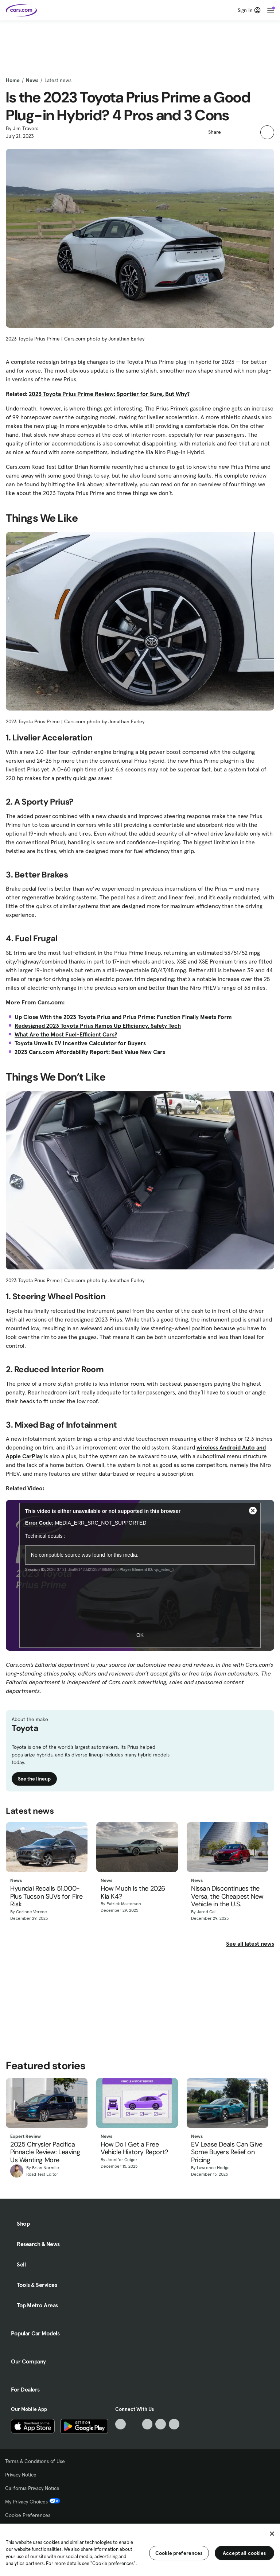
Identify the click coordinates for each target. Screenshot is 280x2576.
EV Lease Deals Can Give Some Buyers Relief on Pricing (226, 2152)
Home (13, 80)
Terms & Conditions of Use (35, 2461)
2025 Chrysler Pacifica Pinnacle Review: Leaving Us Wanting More (45, 2152)
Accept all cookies (244, 2553)
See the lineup (34, 1778)
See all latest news (250, 1943)
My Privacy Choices (32, 2501)
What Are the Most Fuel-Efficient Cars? (66, 1034)
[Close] (272, 2534)
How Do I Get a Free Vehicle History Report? (134, 2148)
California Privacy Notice (32, 2488)
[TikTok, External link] (120, 2424)
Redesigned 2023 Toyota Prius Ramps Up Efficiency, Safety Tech (98, 1025)
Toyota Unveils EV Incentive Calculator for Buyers (80, 1043)
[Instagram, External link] (160, 2424)
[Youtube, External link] (147, 2424)
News (32, 80)
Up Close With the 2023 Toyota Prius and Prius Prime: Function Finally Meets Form (123, 1016)
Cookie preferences (179, 2553)
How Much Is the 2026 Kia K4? (133, 1892)
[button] (230, 131)
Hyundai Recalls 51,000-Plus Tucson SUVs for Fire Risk (46, 1896)
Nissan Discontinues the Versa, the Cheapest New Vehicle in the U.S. (227, 1896)
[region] (140, 2549)
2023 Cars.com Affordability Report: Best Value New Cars (90, 1051)
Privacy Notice (20, 2474)
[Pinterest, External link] (174, 2424)
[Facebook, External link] (134, 2424)
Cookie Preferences (27, 2515)
